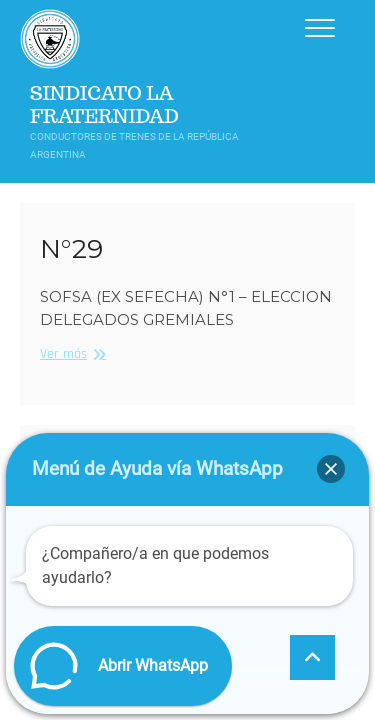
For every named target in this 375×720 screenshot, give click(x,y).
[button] (331, 469)
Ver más (70, 353)
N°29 (71, 249)
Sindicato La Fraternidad (104, 105)
